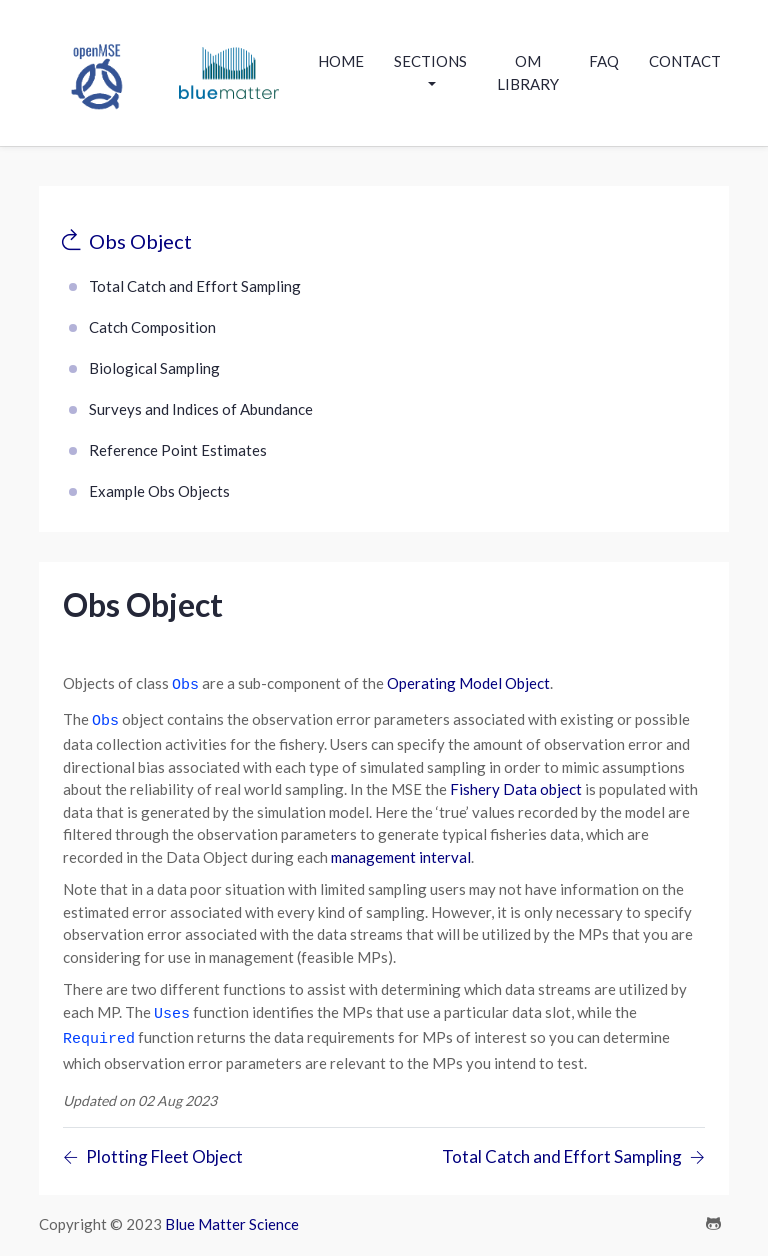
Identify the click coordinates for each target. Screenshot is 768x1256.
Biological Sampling (154, 368)
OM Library (528, 72)
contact (685, 61)
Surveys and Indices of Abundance (201, 409)
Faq (604, 61)
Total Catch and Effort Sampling (195, 286)
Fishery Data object (516, 783)
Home (341, 61)
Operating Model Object (468, 683)
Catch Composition (152, 327)
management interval (401, 851)
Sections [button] (430, 61)
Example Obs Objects (159, 491)
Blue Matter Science (232, 1212)
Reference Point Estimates (178, 450)
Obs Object (140, 241)
